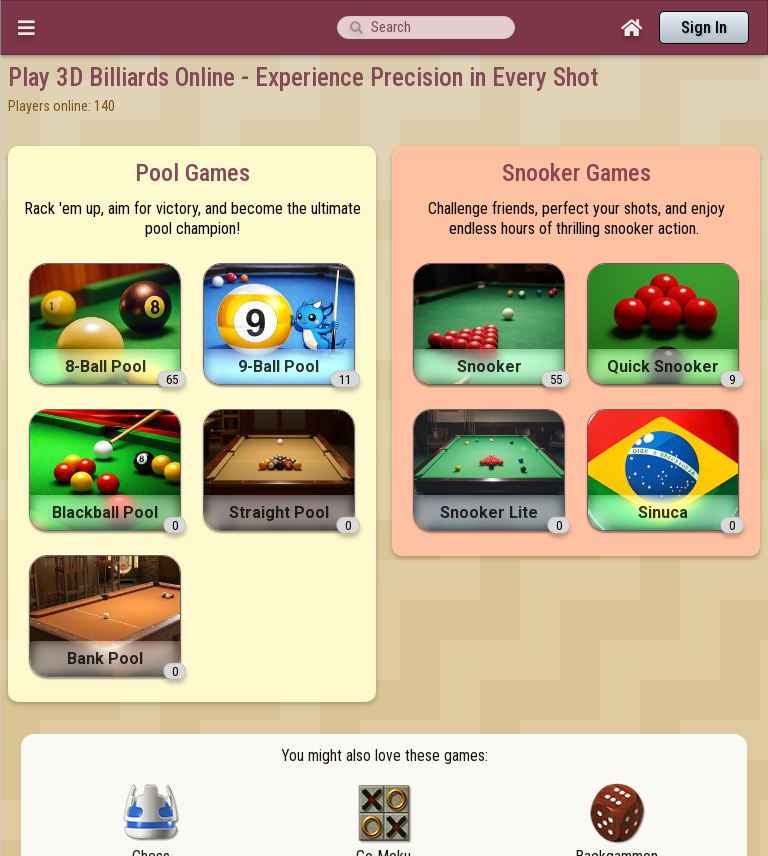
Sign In (704, 27)
